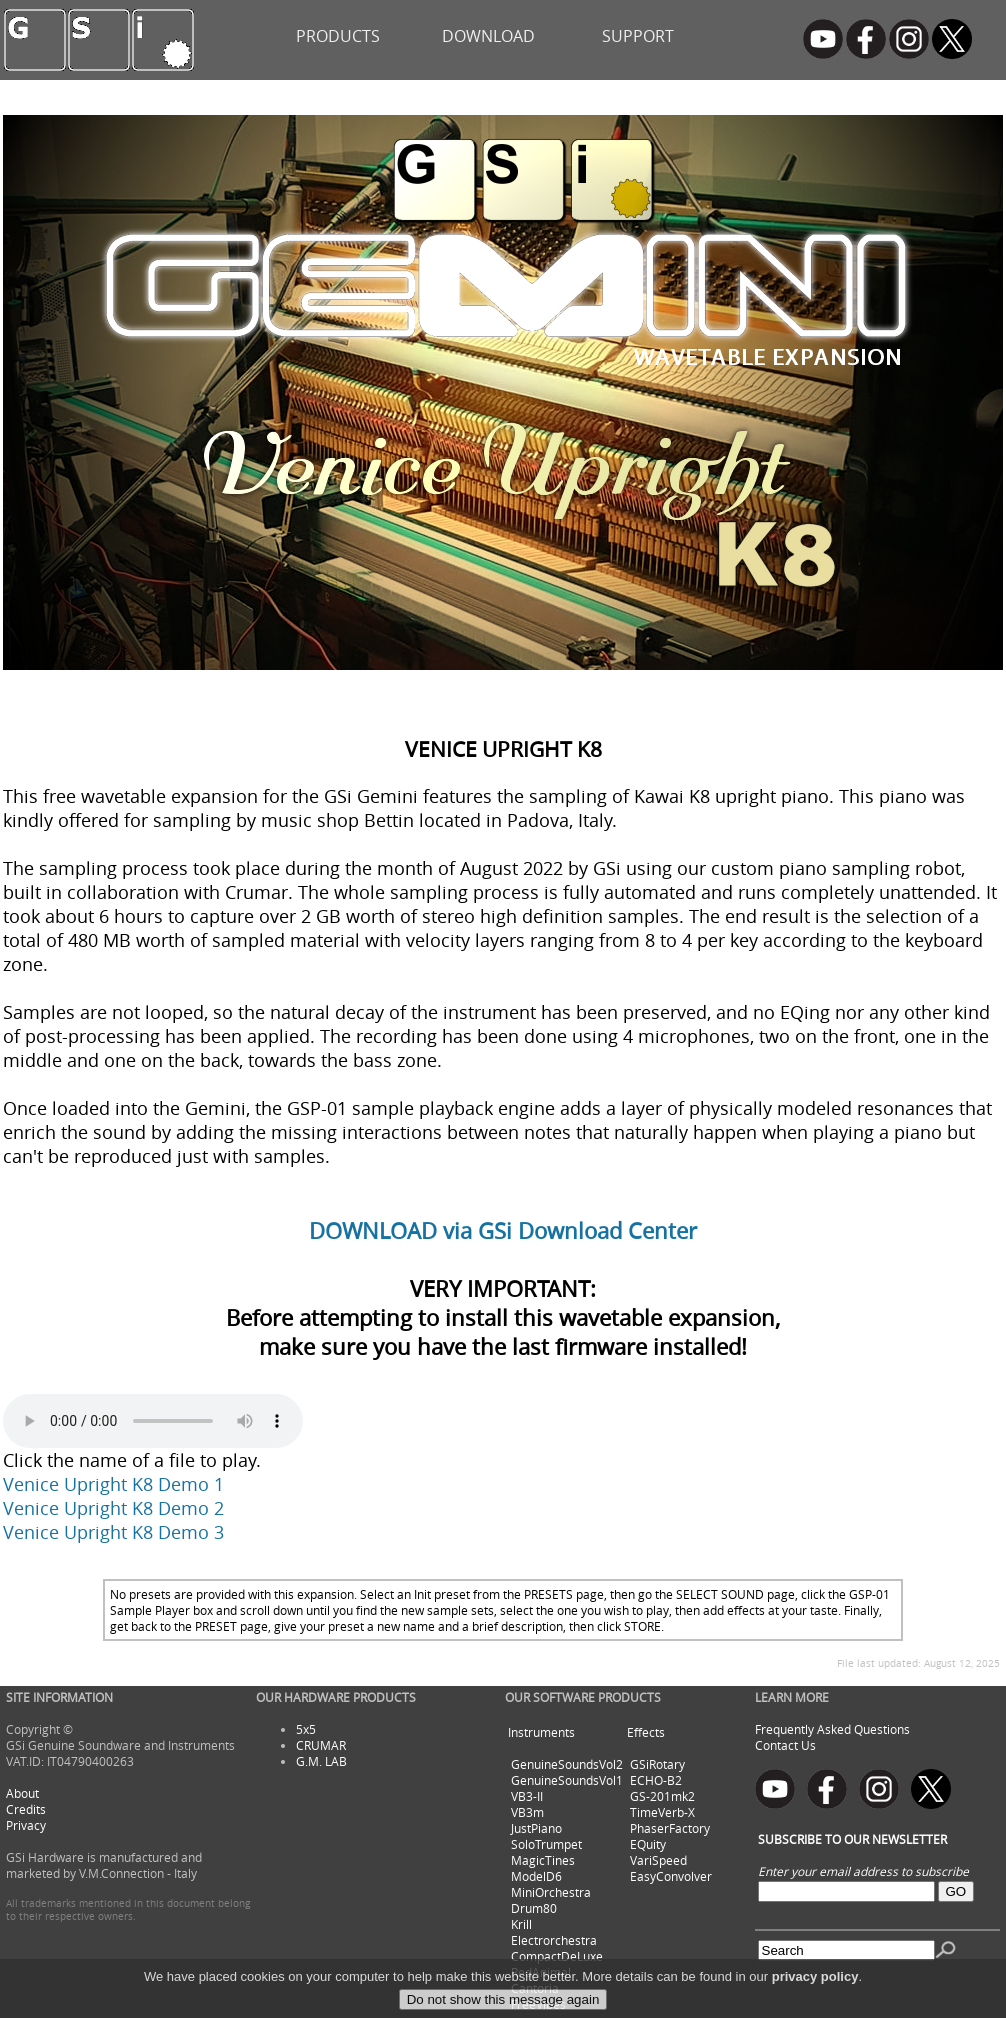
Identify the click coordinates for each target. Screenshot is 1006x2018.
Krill (521, 1924)
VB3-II (527, 1796)
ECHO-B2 (656, 1780)
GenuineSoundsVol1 (567, 1780)
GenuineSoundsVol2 (567, 1764)
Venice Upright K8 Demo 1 (113, 1484)
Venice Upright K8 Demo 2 (113, 1508)
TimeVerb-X (662, 1812)
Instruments (541, 1732)
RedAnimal (541, 1972)
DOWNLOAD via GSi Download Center (503, 1230)
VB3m (527, 1812)
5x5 (306, 1729)
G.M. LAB (321, 1761)
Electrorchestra (554, 1940)
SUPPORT (638, 36)
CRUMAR (321, 1745)
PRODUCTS (338, 36)
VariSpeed (658, 1860)
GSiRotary (657, 1764)
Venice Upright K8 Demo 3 (113, 1532)
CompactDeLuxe (557, 1956)
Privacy (26, 1825)
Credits (26, 1809)
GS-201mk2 (662, 1796)
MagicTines (543, 1860)
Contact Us (785, 1745)
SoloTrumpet (546, 1844)
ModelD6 (536, 1876)
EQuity (648, 1844)
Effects (646, 1732)
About (22, 1793)
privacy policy (815, 2001)
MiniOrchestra (551, 1892)
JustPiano (536, 1828)
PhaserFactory (670, 1828)
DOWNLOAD (488, 36)
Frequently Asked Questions (832, 1729)
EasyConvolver (671, 1876)
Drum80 (534, 1908)
